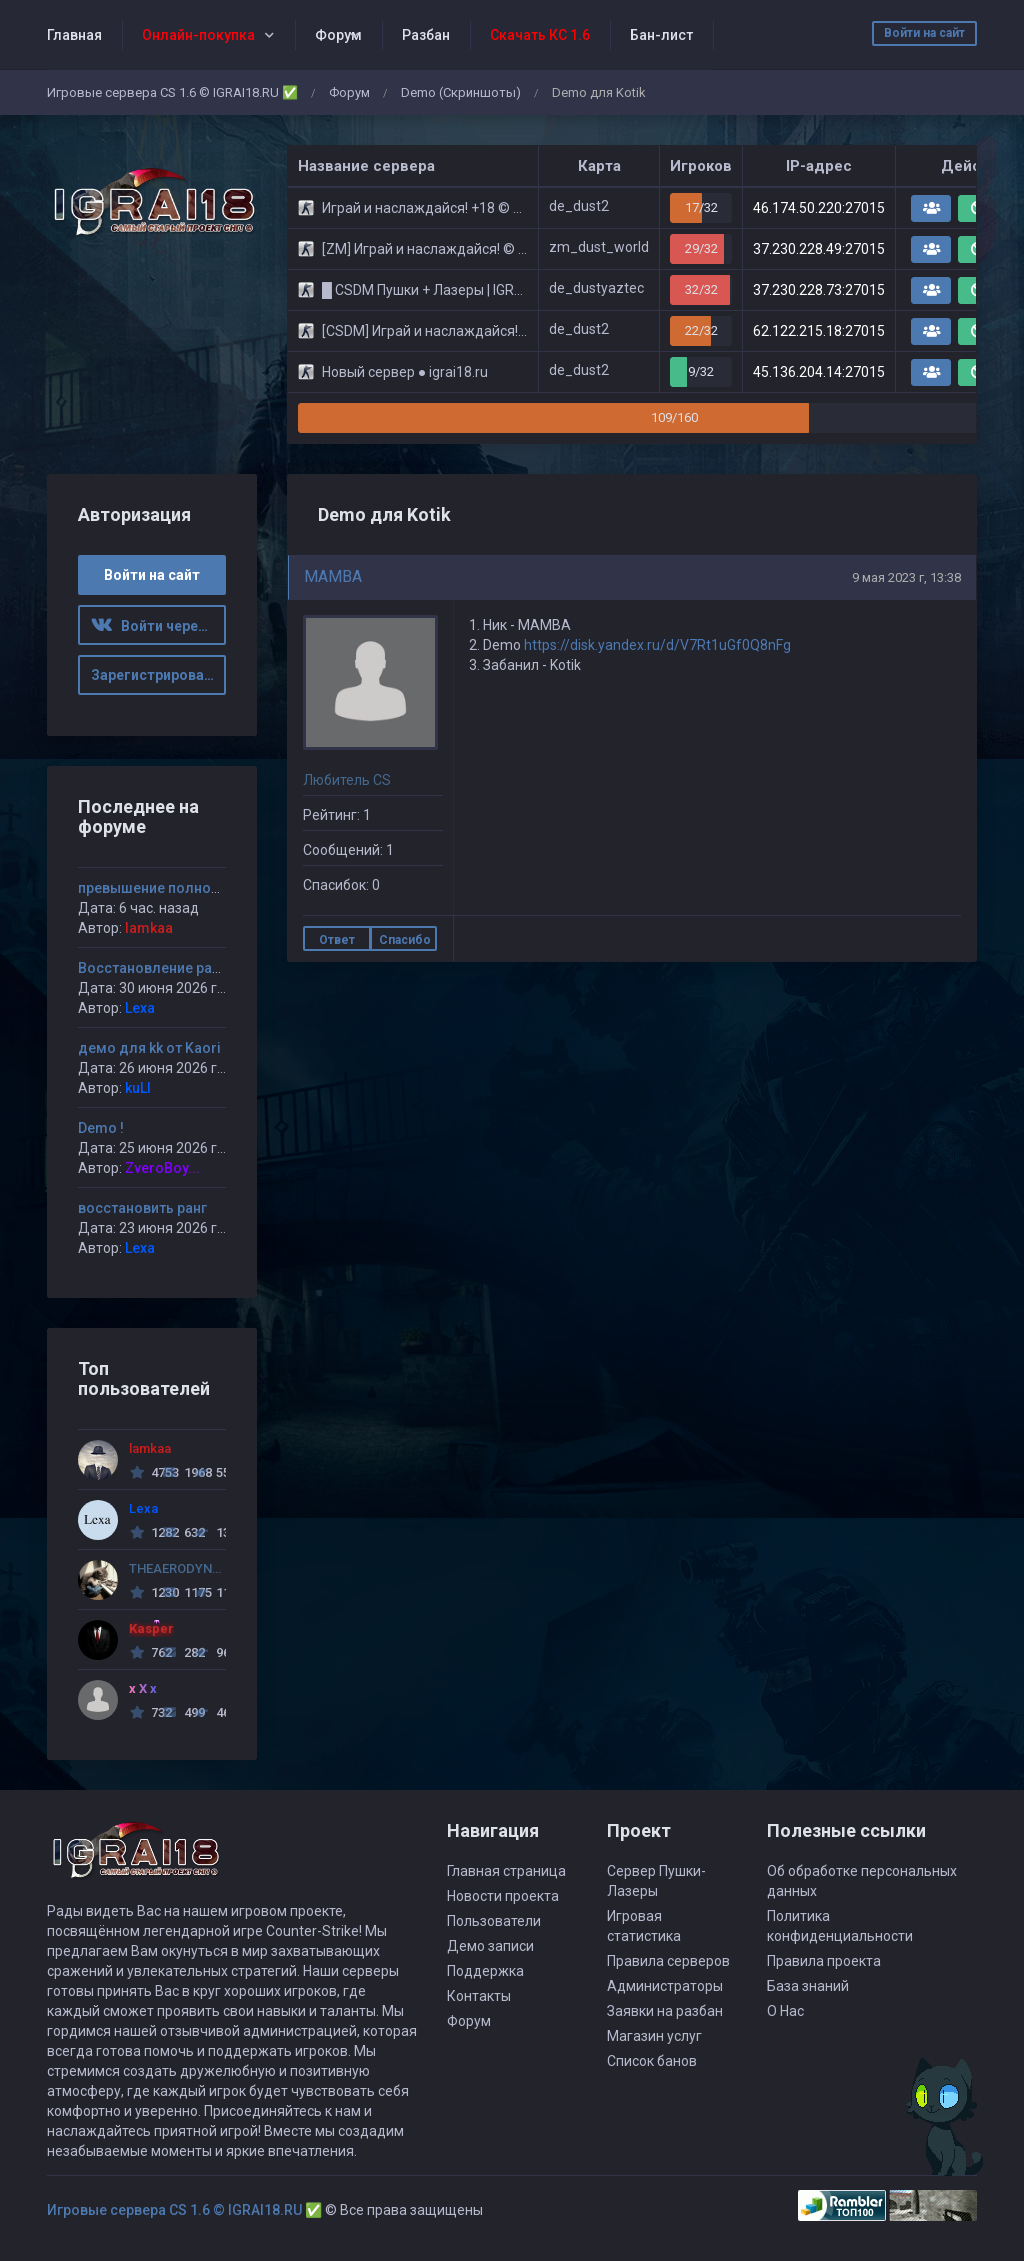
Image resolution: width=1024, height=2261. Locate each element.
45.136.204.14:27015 (819, 372)
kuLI (138, 1088)
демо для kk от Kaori (149, 1048)
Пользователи (494, 1921)
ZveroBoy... (162, 1168)
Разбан (426, 35)
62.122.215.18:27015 (819, 331)
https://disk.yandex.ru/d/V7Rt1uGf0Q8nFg (657, 645)
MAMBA (333, 576)
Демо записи (490, 1946)
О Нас (785, 2011)
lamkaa (149, 928)
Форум (338, 35)
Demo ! (101, 1128)
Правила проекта (824, 1961)
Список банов (652, 2061)
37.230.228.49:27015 (819, 249)
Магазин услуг (654, 2036)
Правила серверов (668, 1961)
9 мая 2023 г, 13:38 (906, 577)
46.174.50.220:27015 (819, 208)
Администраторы (665, 1986)
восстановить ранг (142, 1208)
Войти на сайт (924, 33)
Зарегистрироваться (159, 675)
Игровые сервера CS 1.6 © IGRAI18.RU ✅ (172, 92)
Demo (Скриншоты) (461, 92)
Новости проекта (503, 1896)
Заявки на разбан (665, 2011)
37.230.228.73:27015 (819, 290)
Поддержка (485, 1971)
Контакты (479, 1996)
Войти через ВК (159, 626)
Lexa (140, 1008)
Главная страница (506, 1871)
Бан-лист (661, 35)
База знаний (808, 1986)
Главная (74, 35)
